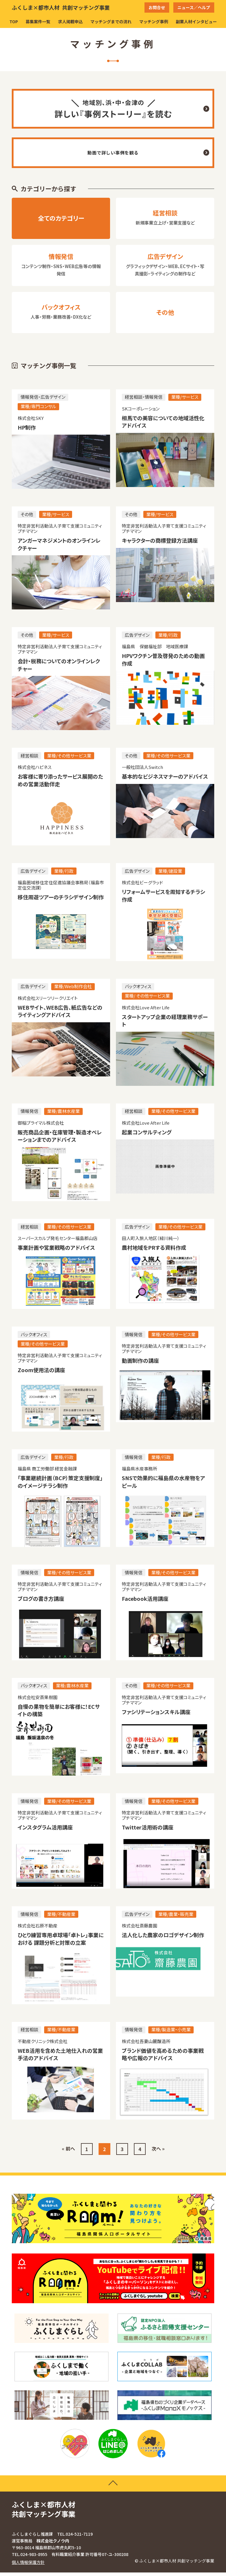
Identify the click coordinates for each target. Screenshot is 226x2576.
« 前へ (68, 2151)
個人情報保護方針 (28, 2566)
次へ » (158, 2151)
